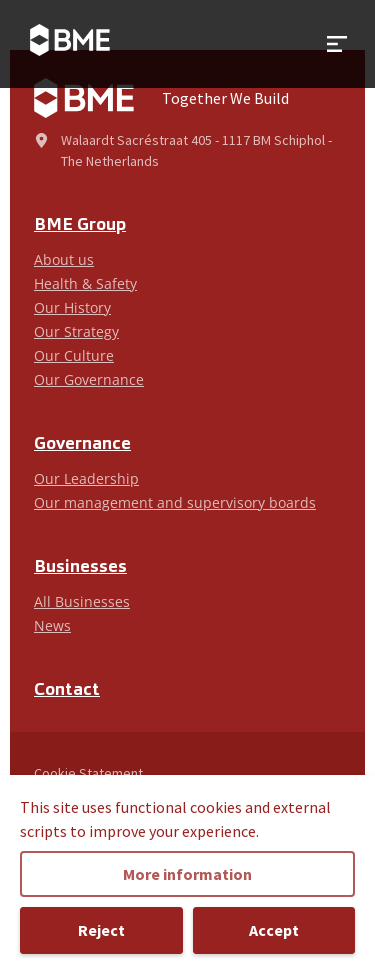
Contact (67, 690)
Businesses (80, 567)
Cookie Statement (88, 773)
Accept (274, 930)
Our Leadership (86, 478)
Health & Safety (85, 283)
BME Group (80, 225)
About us (64, 259)
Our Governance (89, 379)
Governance (82, 444)
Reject (101, 930)
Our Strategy (76, 331)
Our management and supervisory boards (175, 502)
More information (187, 874)
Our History (72, 307)
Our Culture (74, 355)
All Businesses (82, 601)
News (52, 625)
